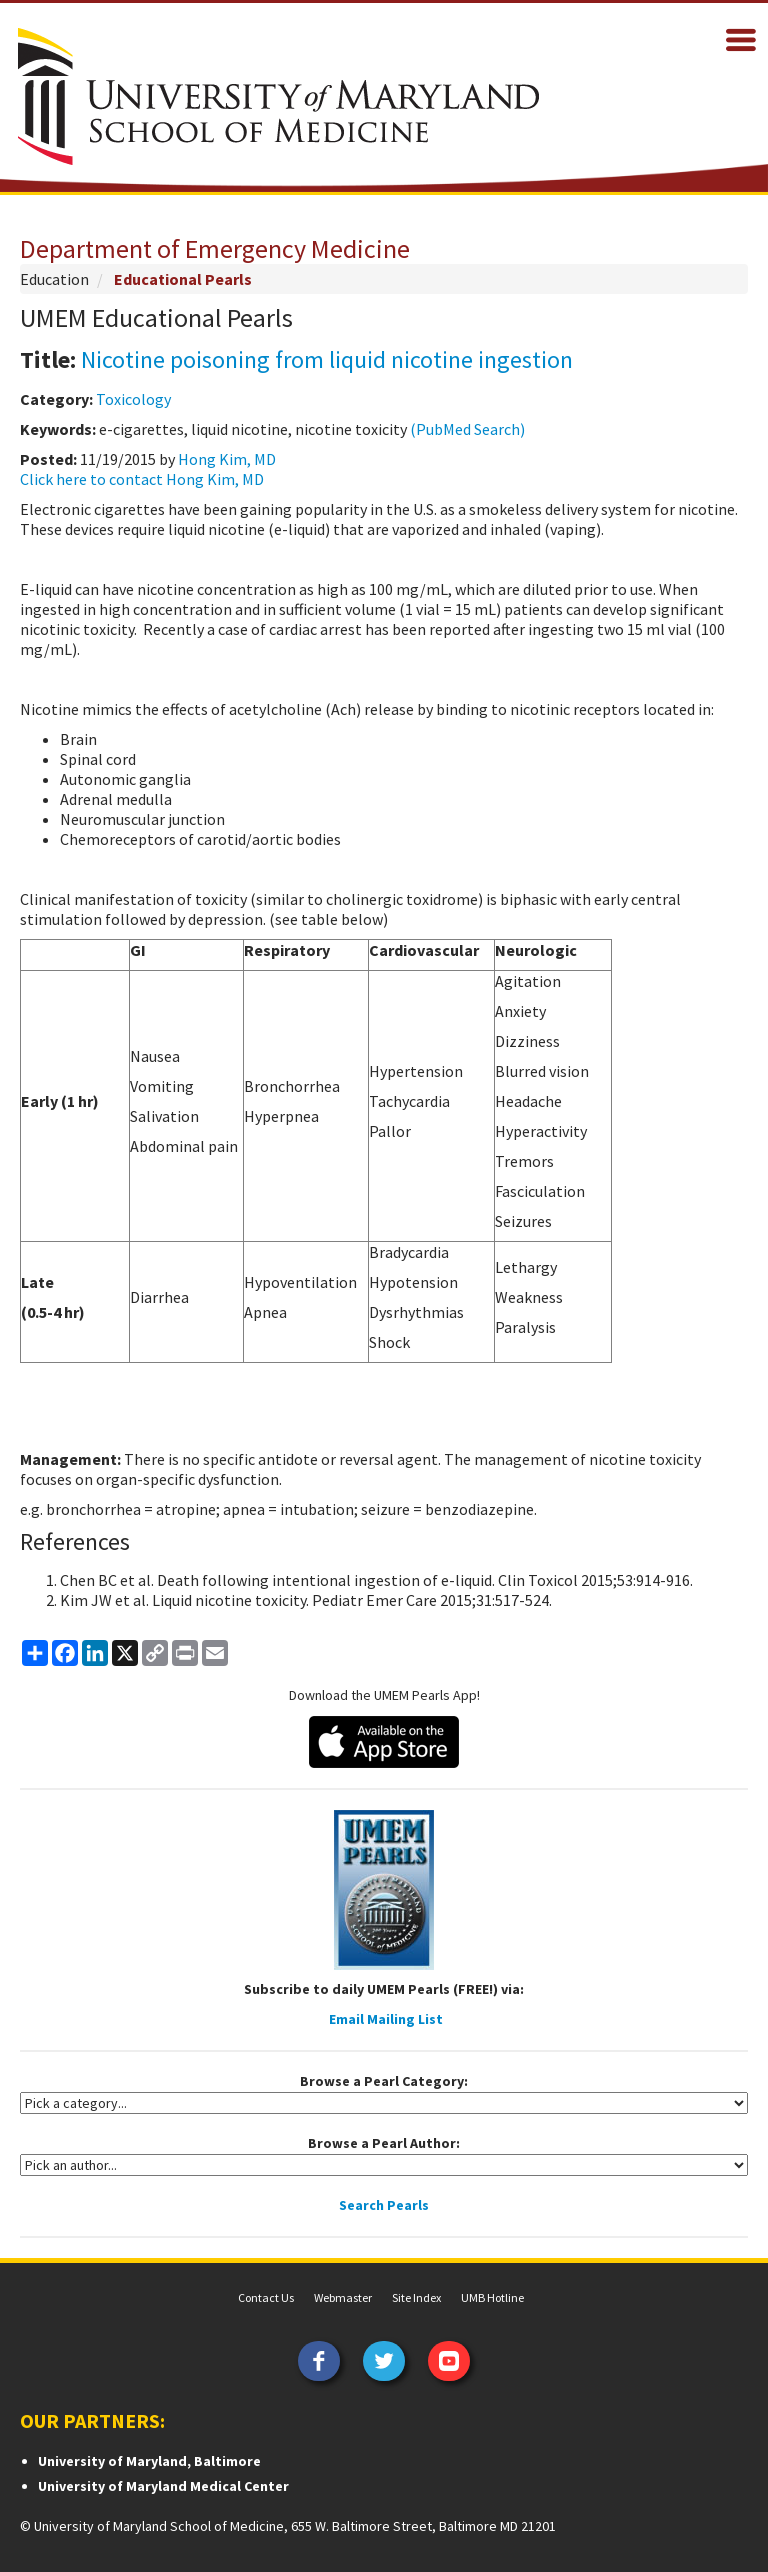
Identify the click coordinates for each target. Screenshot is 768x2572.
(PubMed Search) (467, 429)
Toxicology (133, 399)
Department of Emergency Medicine (215, 248)
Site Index (416, 2297)
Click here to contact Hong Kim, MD (142, 479)
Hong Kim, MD (227, 459)
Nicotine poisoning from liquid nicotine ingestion (327, 359)
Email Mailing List (386, 2019)
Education (54, 279)
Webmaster (343, 2297)
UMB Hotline (492, 2297)
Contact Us (266, 2297)
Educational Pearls (183, 279)
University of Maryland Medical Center (163, 2486)
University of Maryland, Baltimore (149, 2461)
